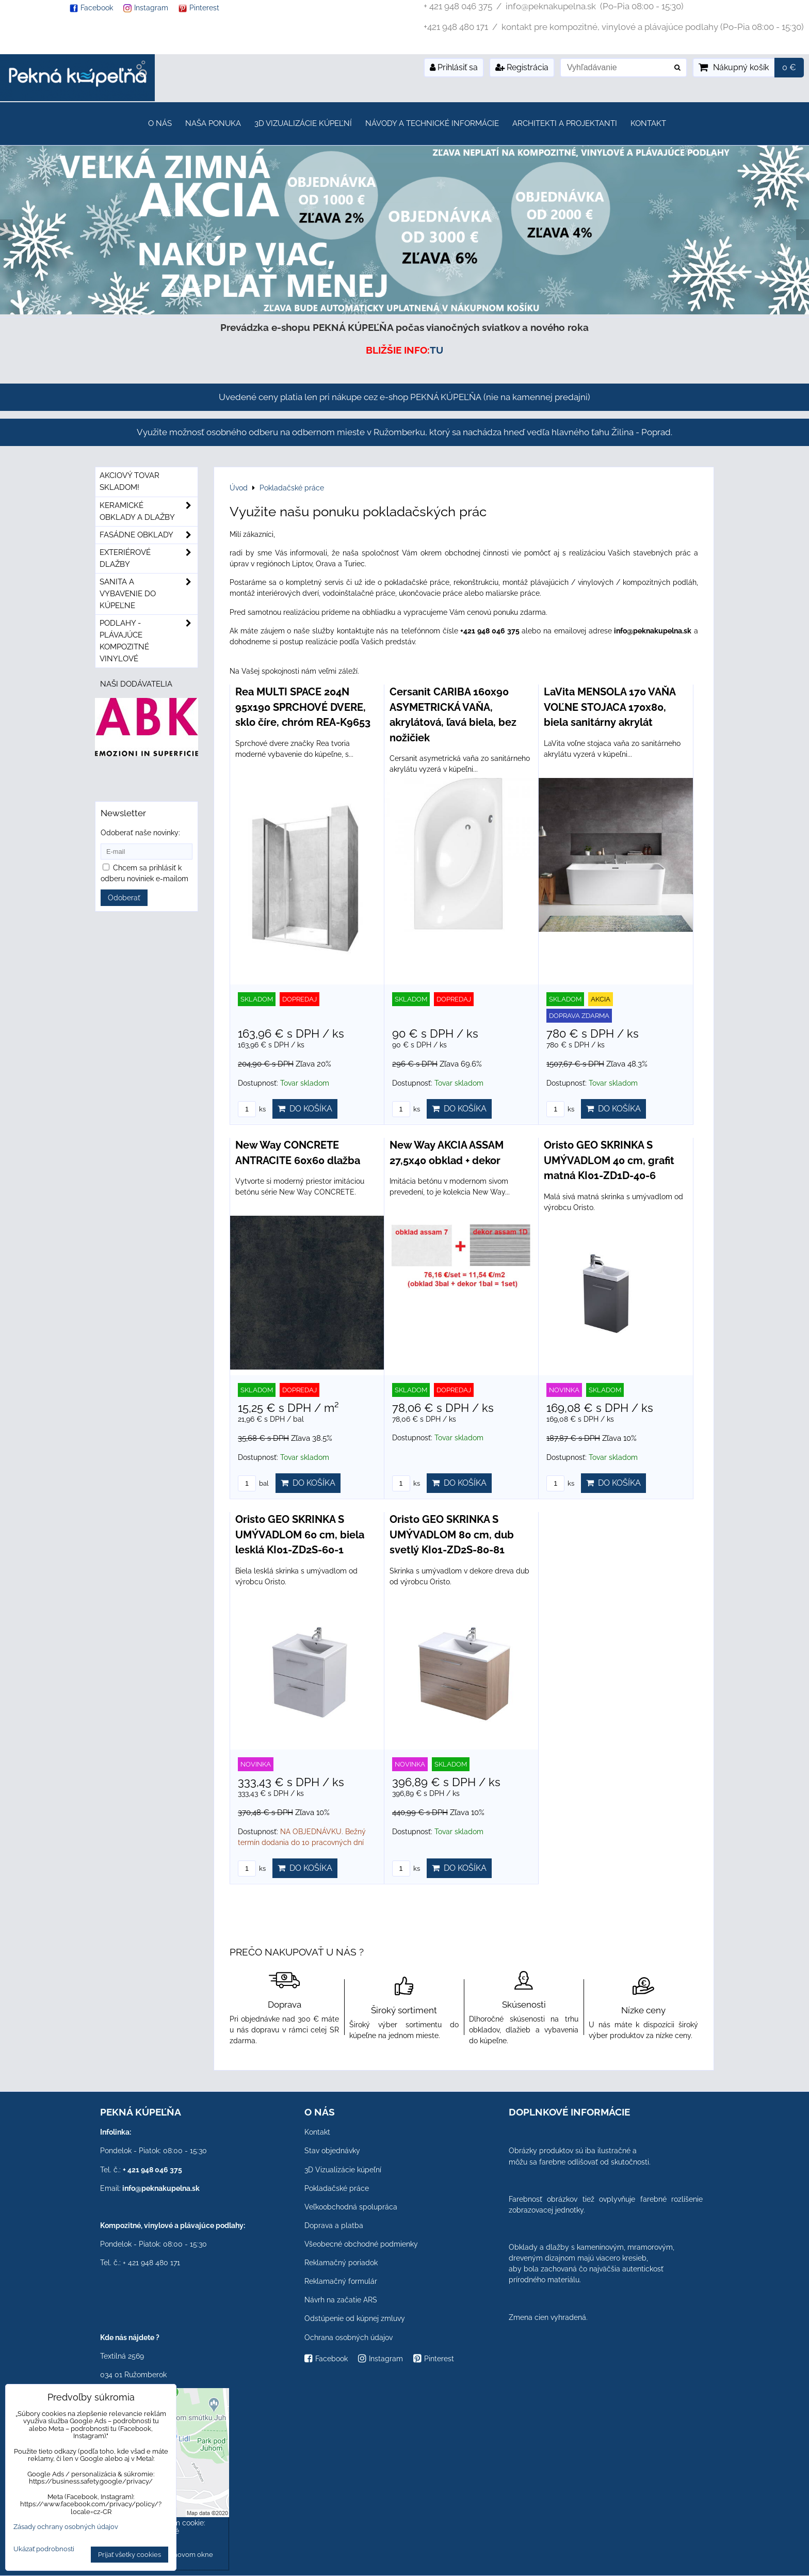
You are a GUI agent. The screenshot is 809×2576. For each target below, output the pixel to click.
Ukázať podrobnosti (43, 2549)
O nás (160, 123)
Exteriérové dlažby (149, 558)
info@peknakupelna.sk (161, 2188)
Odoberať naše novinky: (140, 833)
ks (252, 1109)
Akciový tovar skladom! (129, 481)
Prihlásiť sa (454, 67)
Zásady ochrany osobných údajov (65, 2527)
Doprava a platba (333, 2225)
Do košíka (305, 1109)
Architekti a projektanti (564, 123)
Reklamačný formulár (340, 2281)
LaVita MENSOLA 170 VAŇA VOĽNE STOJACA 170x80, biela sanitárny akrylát (609, 707)
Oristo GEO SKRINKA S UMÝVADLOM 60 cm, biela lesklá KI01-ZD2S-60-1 (299, 1534)
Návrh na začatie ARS (340, 2300)
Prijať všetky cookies (129, 2554)
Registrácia (521, 67)
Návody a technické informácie (432, 123)
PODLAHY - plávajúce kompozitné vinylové (149, 641)
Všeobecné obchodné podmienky (361, 2244)
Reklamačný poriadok (341, 2263)
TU (436, 350)
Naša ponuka (213, 123)
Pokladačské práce (336, 2188)
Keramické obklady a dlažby (149, 511)
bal (253, 1483)
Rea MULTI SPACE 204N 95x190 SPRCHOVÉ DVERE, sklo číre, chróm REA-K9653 (302, 707)
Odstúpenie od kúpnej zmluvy (354, 2318)
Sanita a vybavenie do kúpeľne (149, 594)
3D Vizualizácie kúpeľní (303, 123)
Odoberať (124, 898)
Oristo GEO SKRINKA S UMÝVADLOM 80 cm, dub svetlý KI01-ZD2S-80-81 (452, 1534)
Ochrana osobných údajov (348, 2337)
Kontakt (648, 123)
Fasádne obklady (149, 535)
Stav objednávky (332, 2150)
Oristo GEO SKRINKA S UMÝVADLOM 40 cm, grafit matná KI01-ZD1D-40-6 (609, 1160)
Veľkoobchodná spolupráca (350, 2207)
